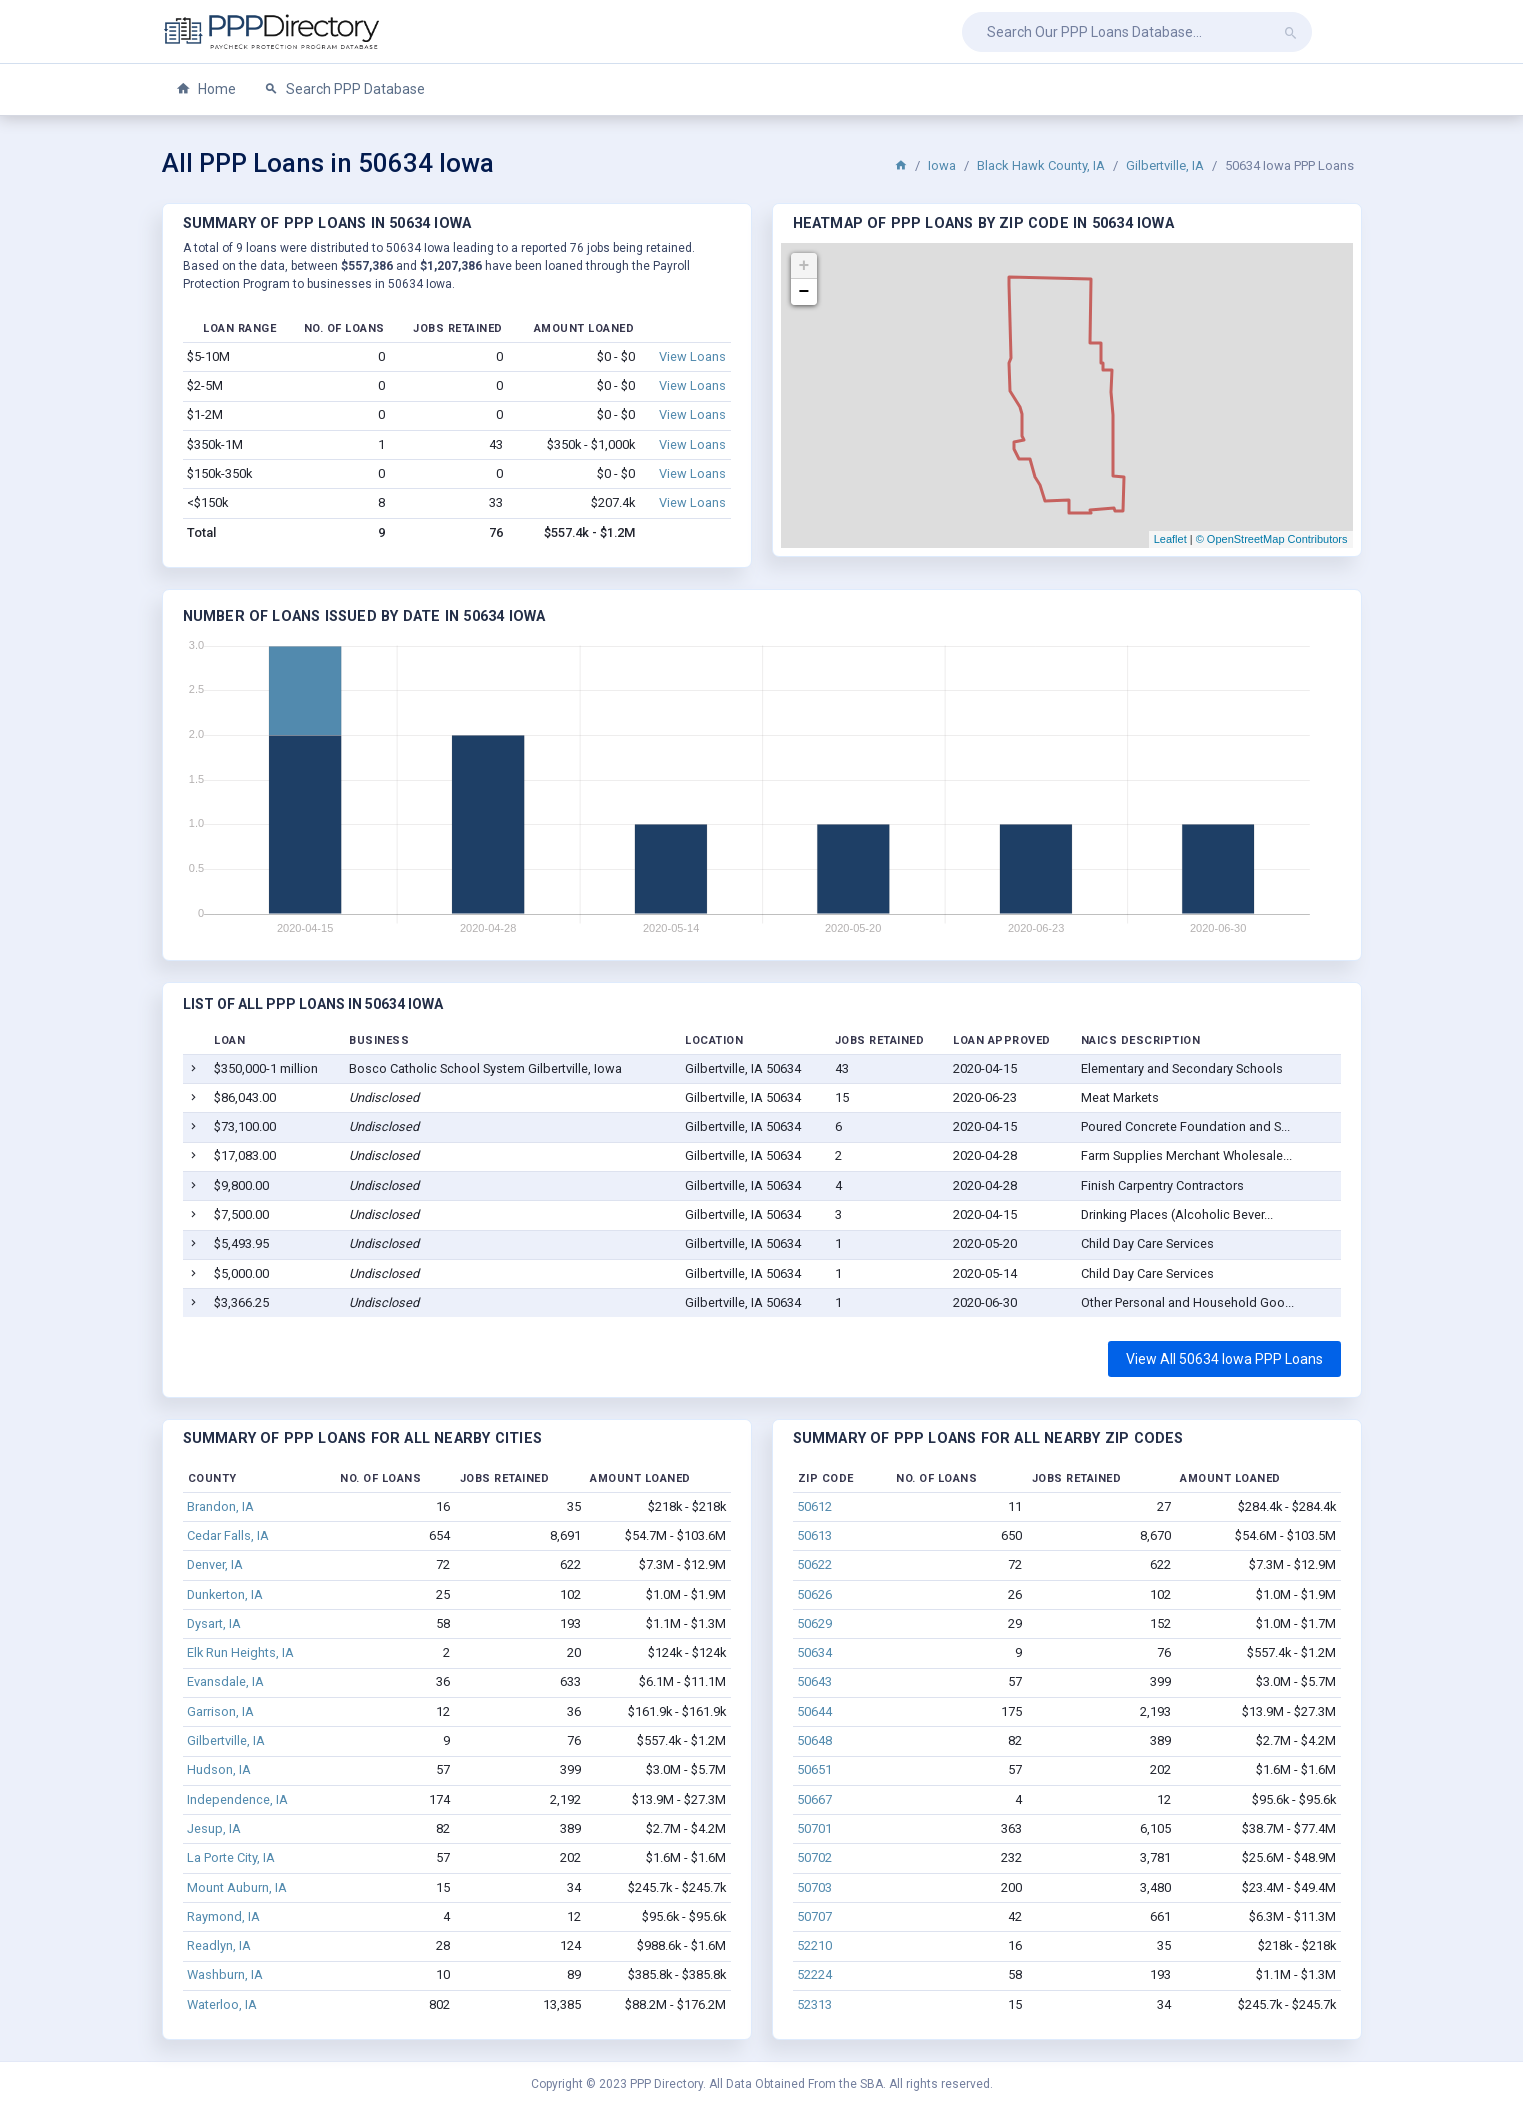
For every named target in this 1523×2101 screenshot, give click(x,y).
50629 (814, 1623)
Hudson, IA (219, 1769)
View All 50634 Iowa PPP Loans (1224, 1359)
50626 (814, 1594)
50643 (814, 1681)
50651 (814, 1769)
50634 (814, 1652)
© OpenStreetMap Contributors (1272, 539)
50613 (814, 1535)
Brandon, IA (220, 1506)
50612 (814, 1506)
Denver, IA (215, 1564)
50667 (814, 1799)
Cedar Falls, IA (228, 1535)
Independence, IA (237, 1799)
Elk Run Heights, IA (240, 1652)
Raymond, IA (223, 1916)
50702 (814, 1857)
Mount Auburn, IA (237, 1887)
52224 (814, 1974)
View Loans (692, 356)
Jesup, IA (214, 1828)
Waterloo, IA (222, 2004)
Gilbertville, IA (1165, 165)
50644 (814, 1711)
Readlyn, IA (219, 1945)
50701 (814, 1828)
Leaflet (1170, 539)
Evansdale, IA (225, 1681)
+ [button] (804, 266)
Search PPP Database (344, 89)
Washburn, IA (225, 1974)
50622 (814, 1564)
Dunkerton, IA (225, 1594)
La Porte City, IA (231, 1857)
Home (206, 89)
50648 (814, 1740)
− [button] (804, 292)
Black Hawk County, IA (1041, 165)
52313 (814, 2004)
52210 (814, 1945)
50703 (814, 1887)
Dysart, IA (214, 1623)
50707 (814, 1916)
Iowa (942, 165)
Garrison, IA (220, 1711)
